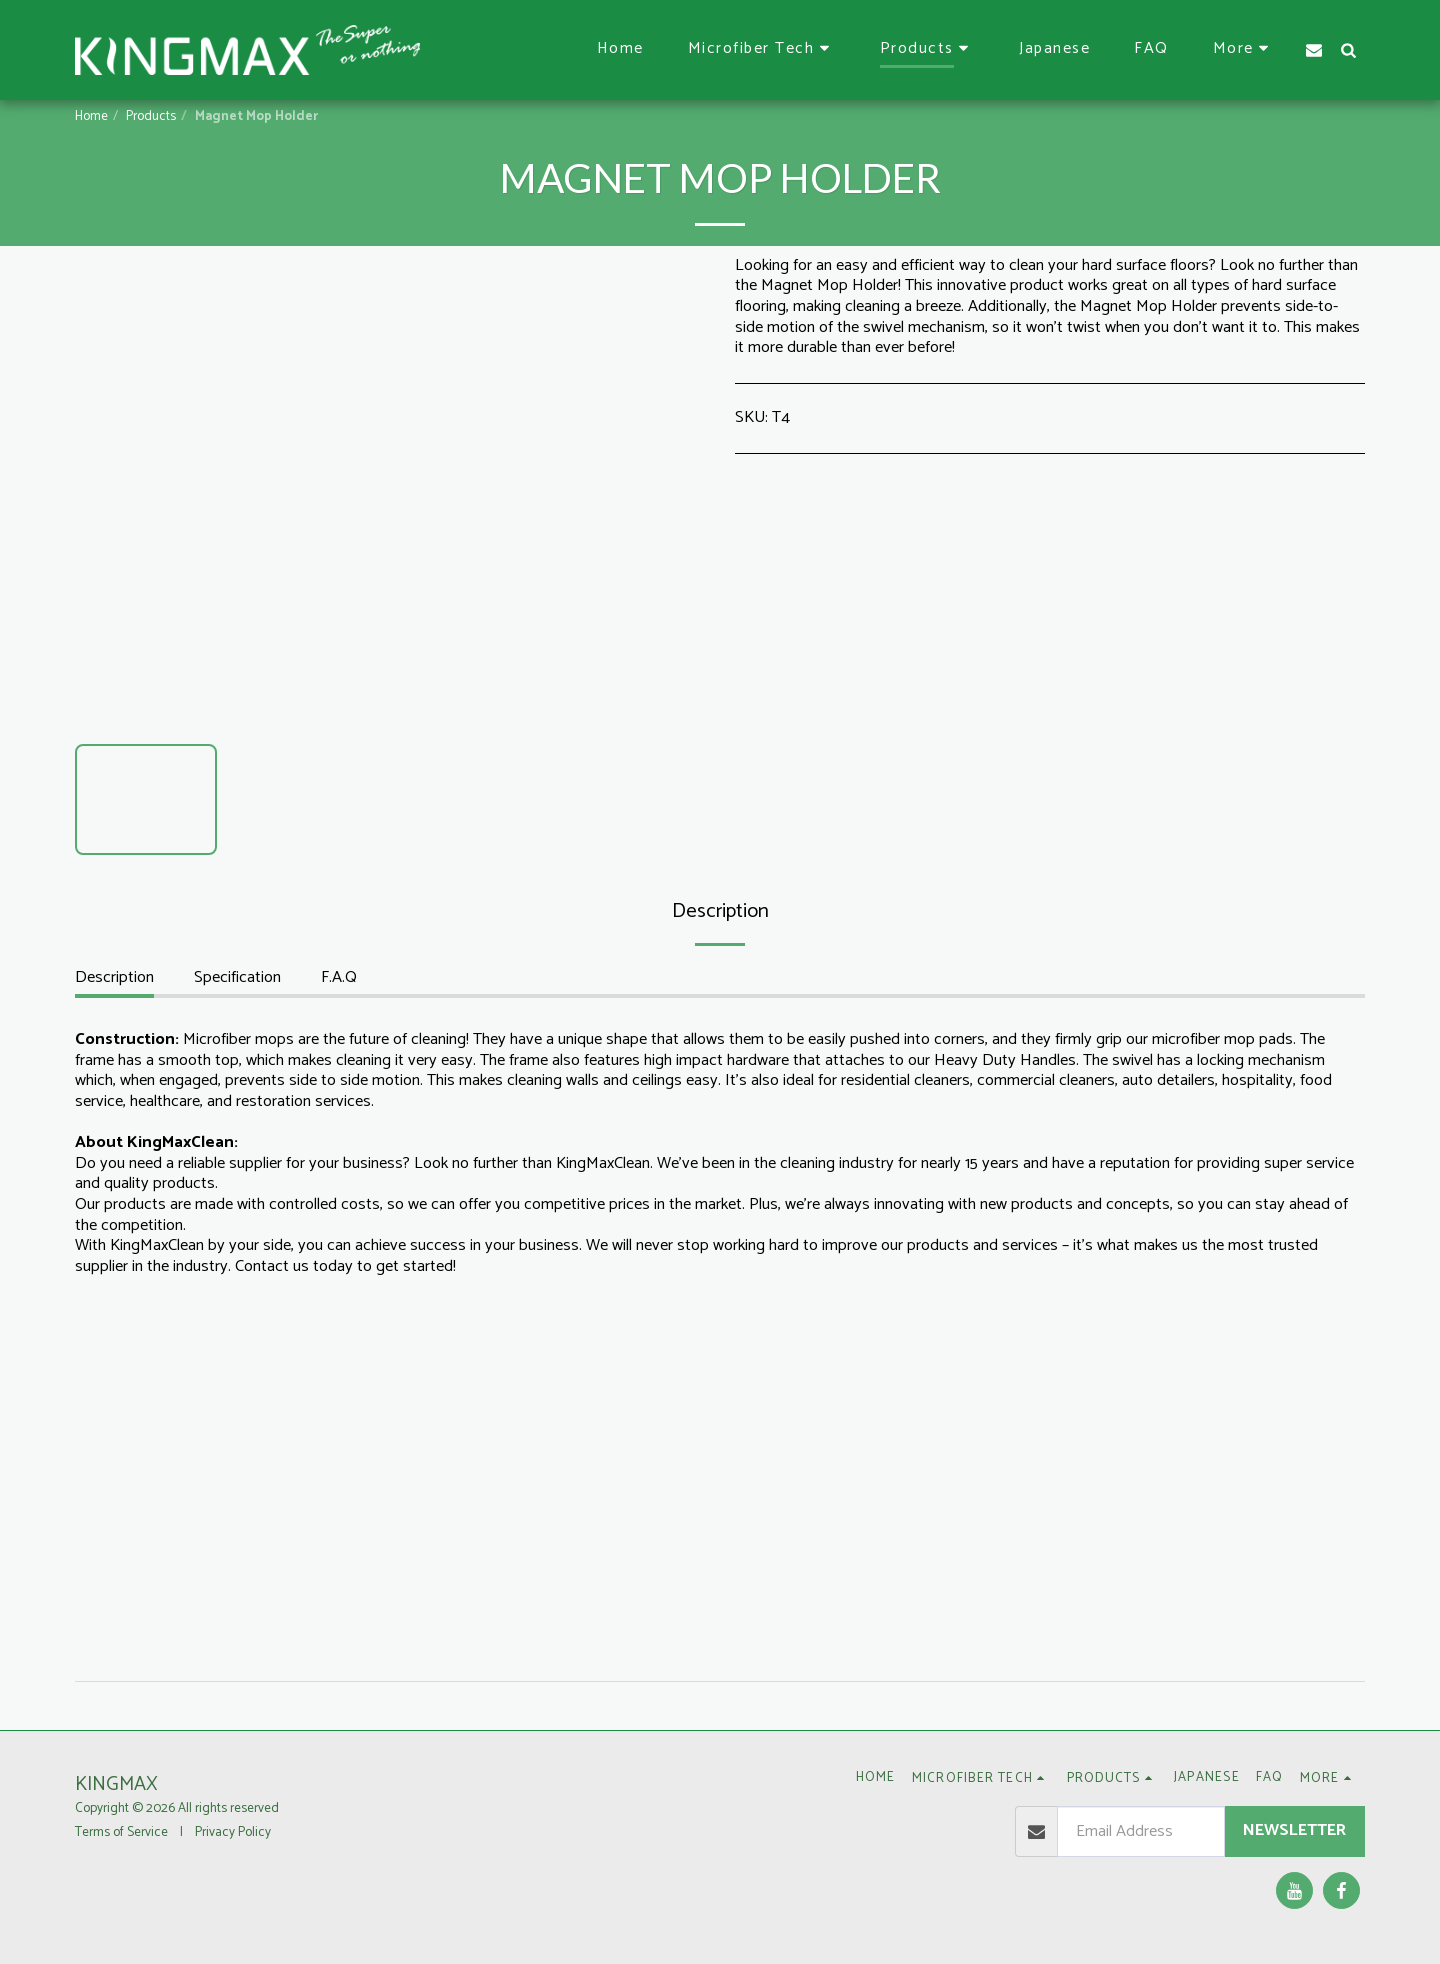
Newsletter (1294, 1830)
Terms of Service (121, 1832)
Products (151, 116)
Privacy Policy (233, 1832)
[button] (762, 49)
